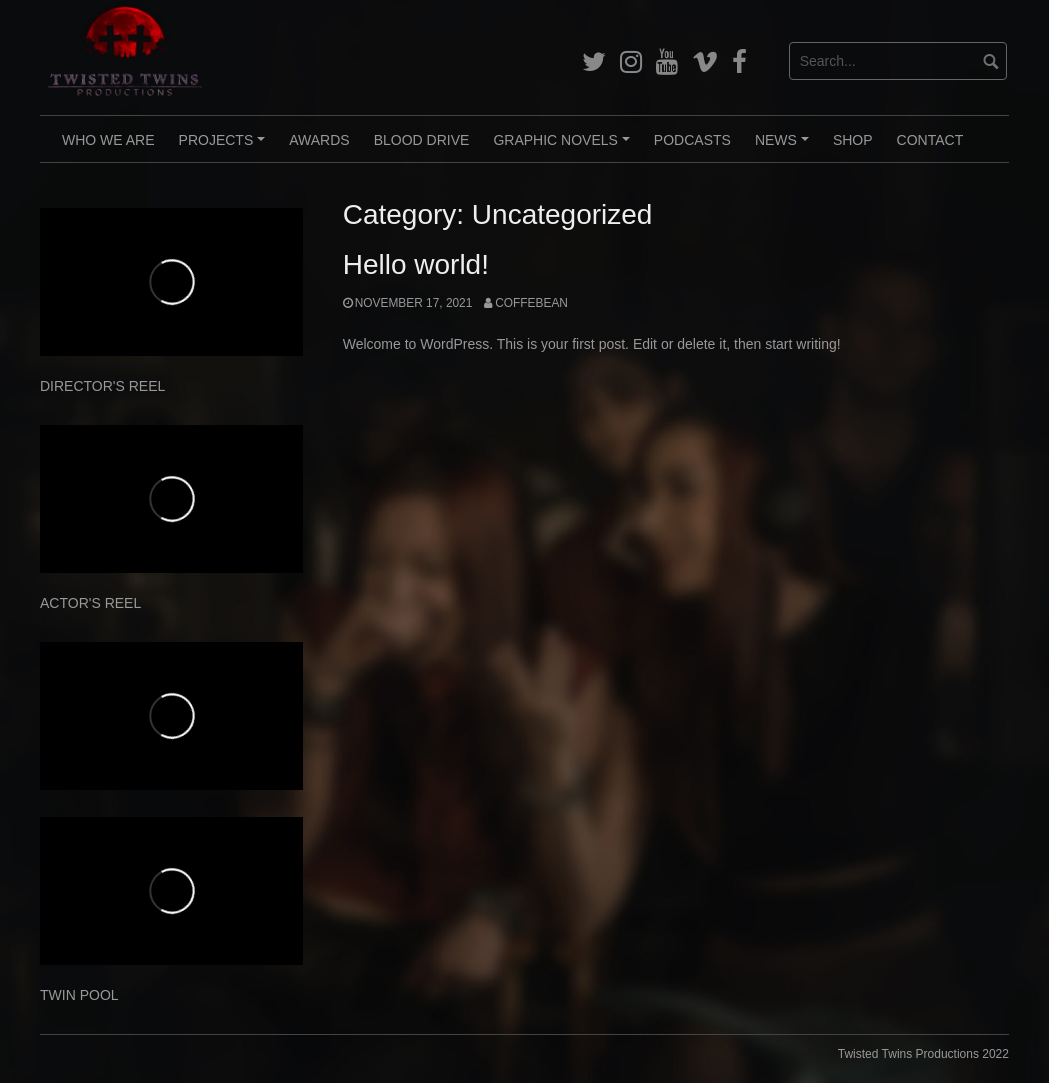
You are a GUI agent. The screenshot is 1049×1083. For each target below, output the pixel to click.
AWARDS (319, 140)
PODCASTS (692, 140)
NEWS (785, 147)
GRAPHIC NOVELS (564, 147)
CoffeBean (531, 303)
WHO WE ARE (108, 140)
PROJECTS (225, 147)
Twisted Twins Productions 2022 (923, 1054)
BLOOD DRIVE (422, 140)
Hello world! (416, 264)
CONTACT (930, 140)
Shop (853, 140)
